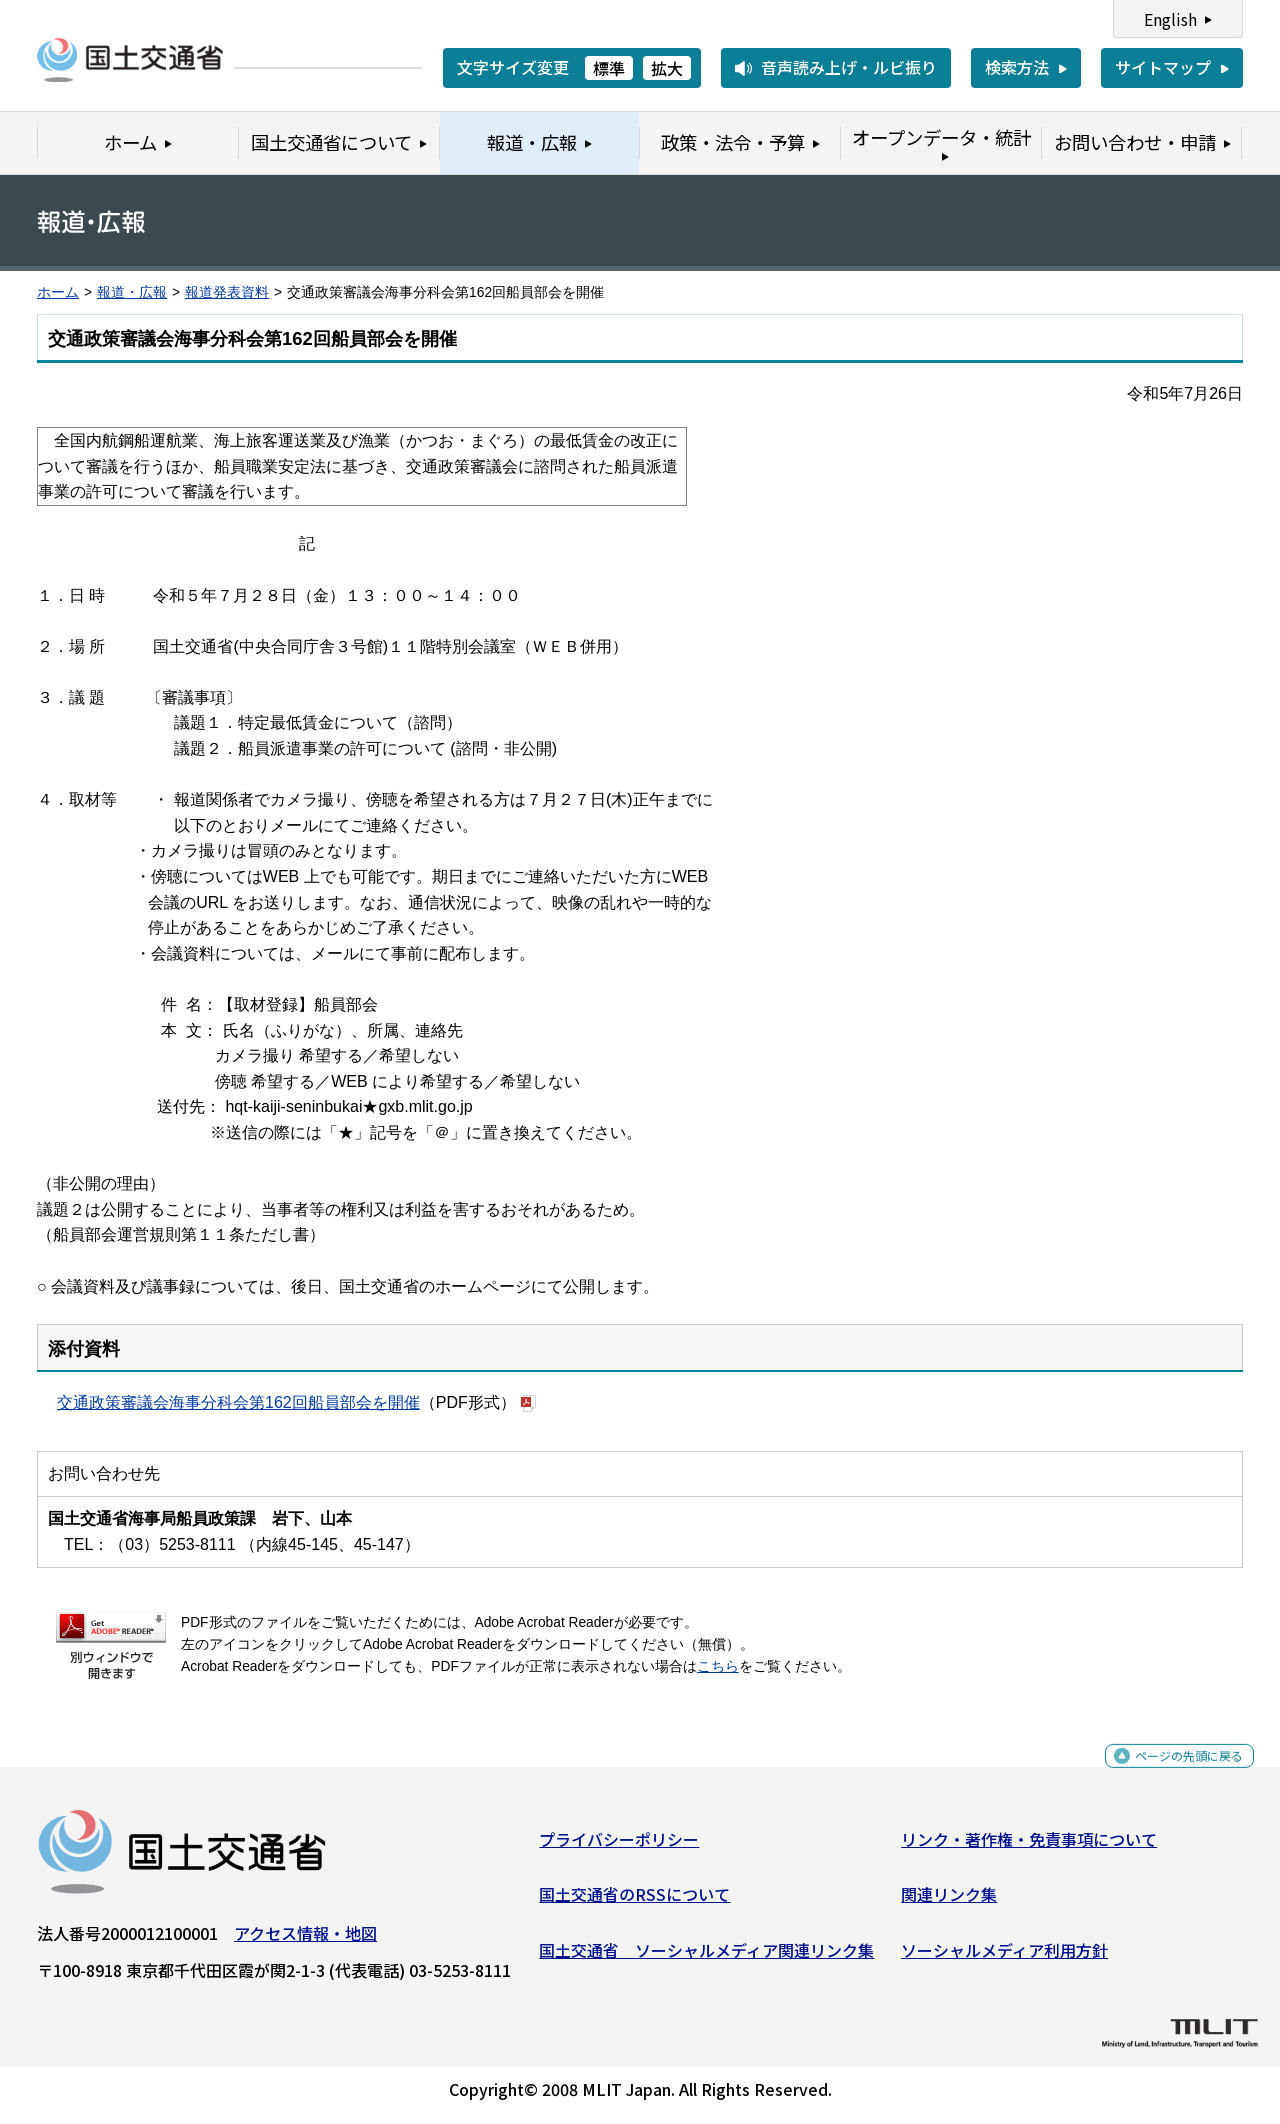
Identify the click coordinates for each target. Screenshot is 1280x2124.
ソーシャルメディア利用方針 (1004, 1958)
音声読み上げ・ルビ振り (849, 67)
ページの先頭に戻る (1172, 1774)
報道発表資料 (227, 292)
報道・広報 (132, 292)
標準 (609, 68)
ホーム (58, 292)
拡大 (667, 68)
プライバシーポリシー (619, 1847)
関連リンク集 (949, 1902)
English (1170, 19)
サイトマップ (1163, 67)
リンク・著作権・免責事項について (1029, 1847)
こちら (718, 1666)
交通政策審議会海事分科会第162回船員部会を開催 (238, 1402)
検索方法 (1017, 67)
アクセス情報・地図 (305, 1941)
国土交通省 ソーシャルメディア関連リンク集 (706, 1958)
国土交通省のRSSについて (634, 1902)
